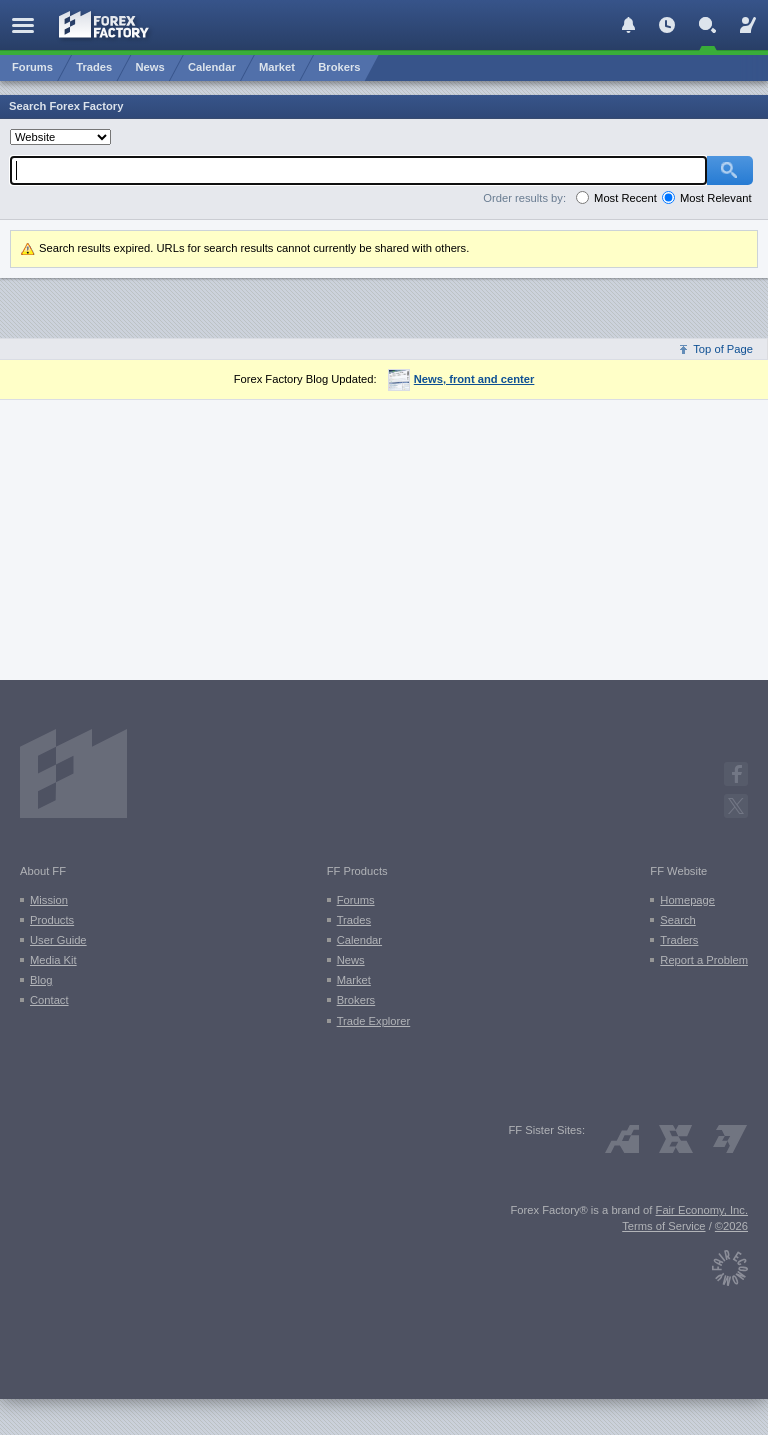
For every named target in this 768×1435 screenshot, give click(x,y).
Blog (41, 980)
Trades (354, 920)
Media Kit (53, 960)
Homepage (687, 900)
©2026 (731, 1226)
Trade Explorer (374, 1021)
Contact (49, 1000)
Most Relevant (716, 198)
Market (354, 980)
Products (52, 920)
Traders (679, 940)
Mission (49, 900)
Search (677, 920)
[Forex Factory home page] (104, 24)
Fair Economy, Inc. (702, 1210)
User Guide (58, 940)
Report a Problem (704, 960)
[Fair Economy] (730, 1263)
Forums (356, 900)
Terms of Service (663, 1226)
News (351, 960)
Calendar (359, 940)
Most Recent (625, 198)
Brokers (356, 1000)
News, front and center (461, 379)
